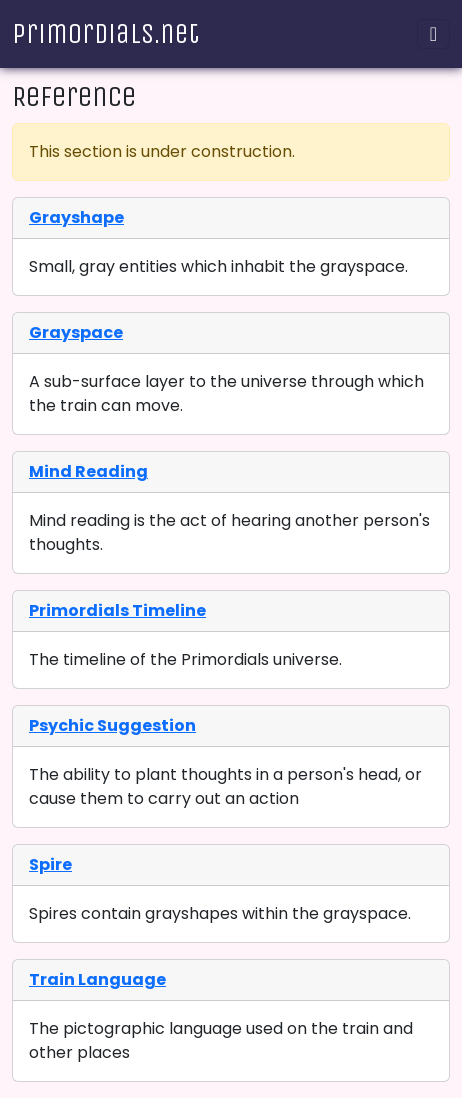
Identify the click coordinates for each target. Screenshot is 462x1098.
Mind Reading (88, 471)
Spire (50, 864)
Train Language (97, 979)
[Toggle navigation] (433, 34)
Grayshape (76, 217)
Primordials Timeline (117, 610)
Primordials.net (105, 33)
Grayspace (76, 332)
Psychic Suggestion (112, 725)
